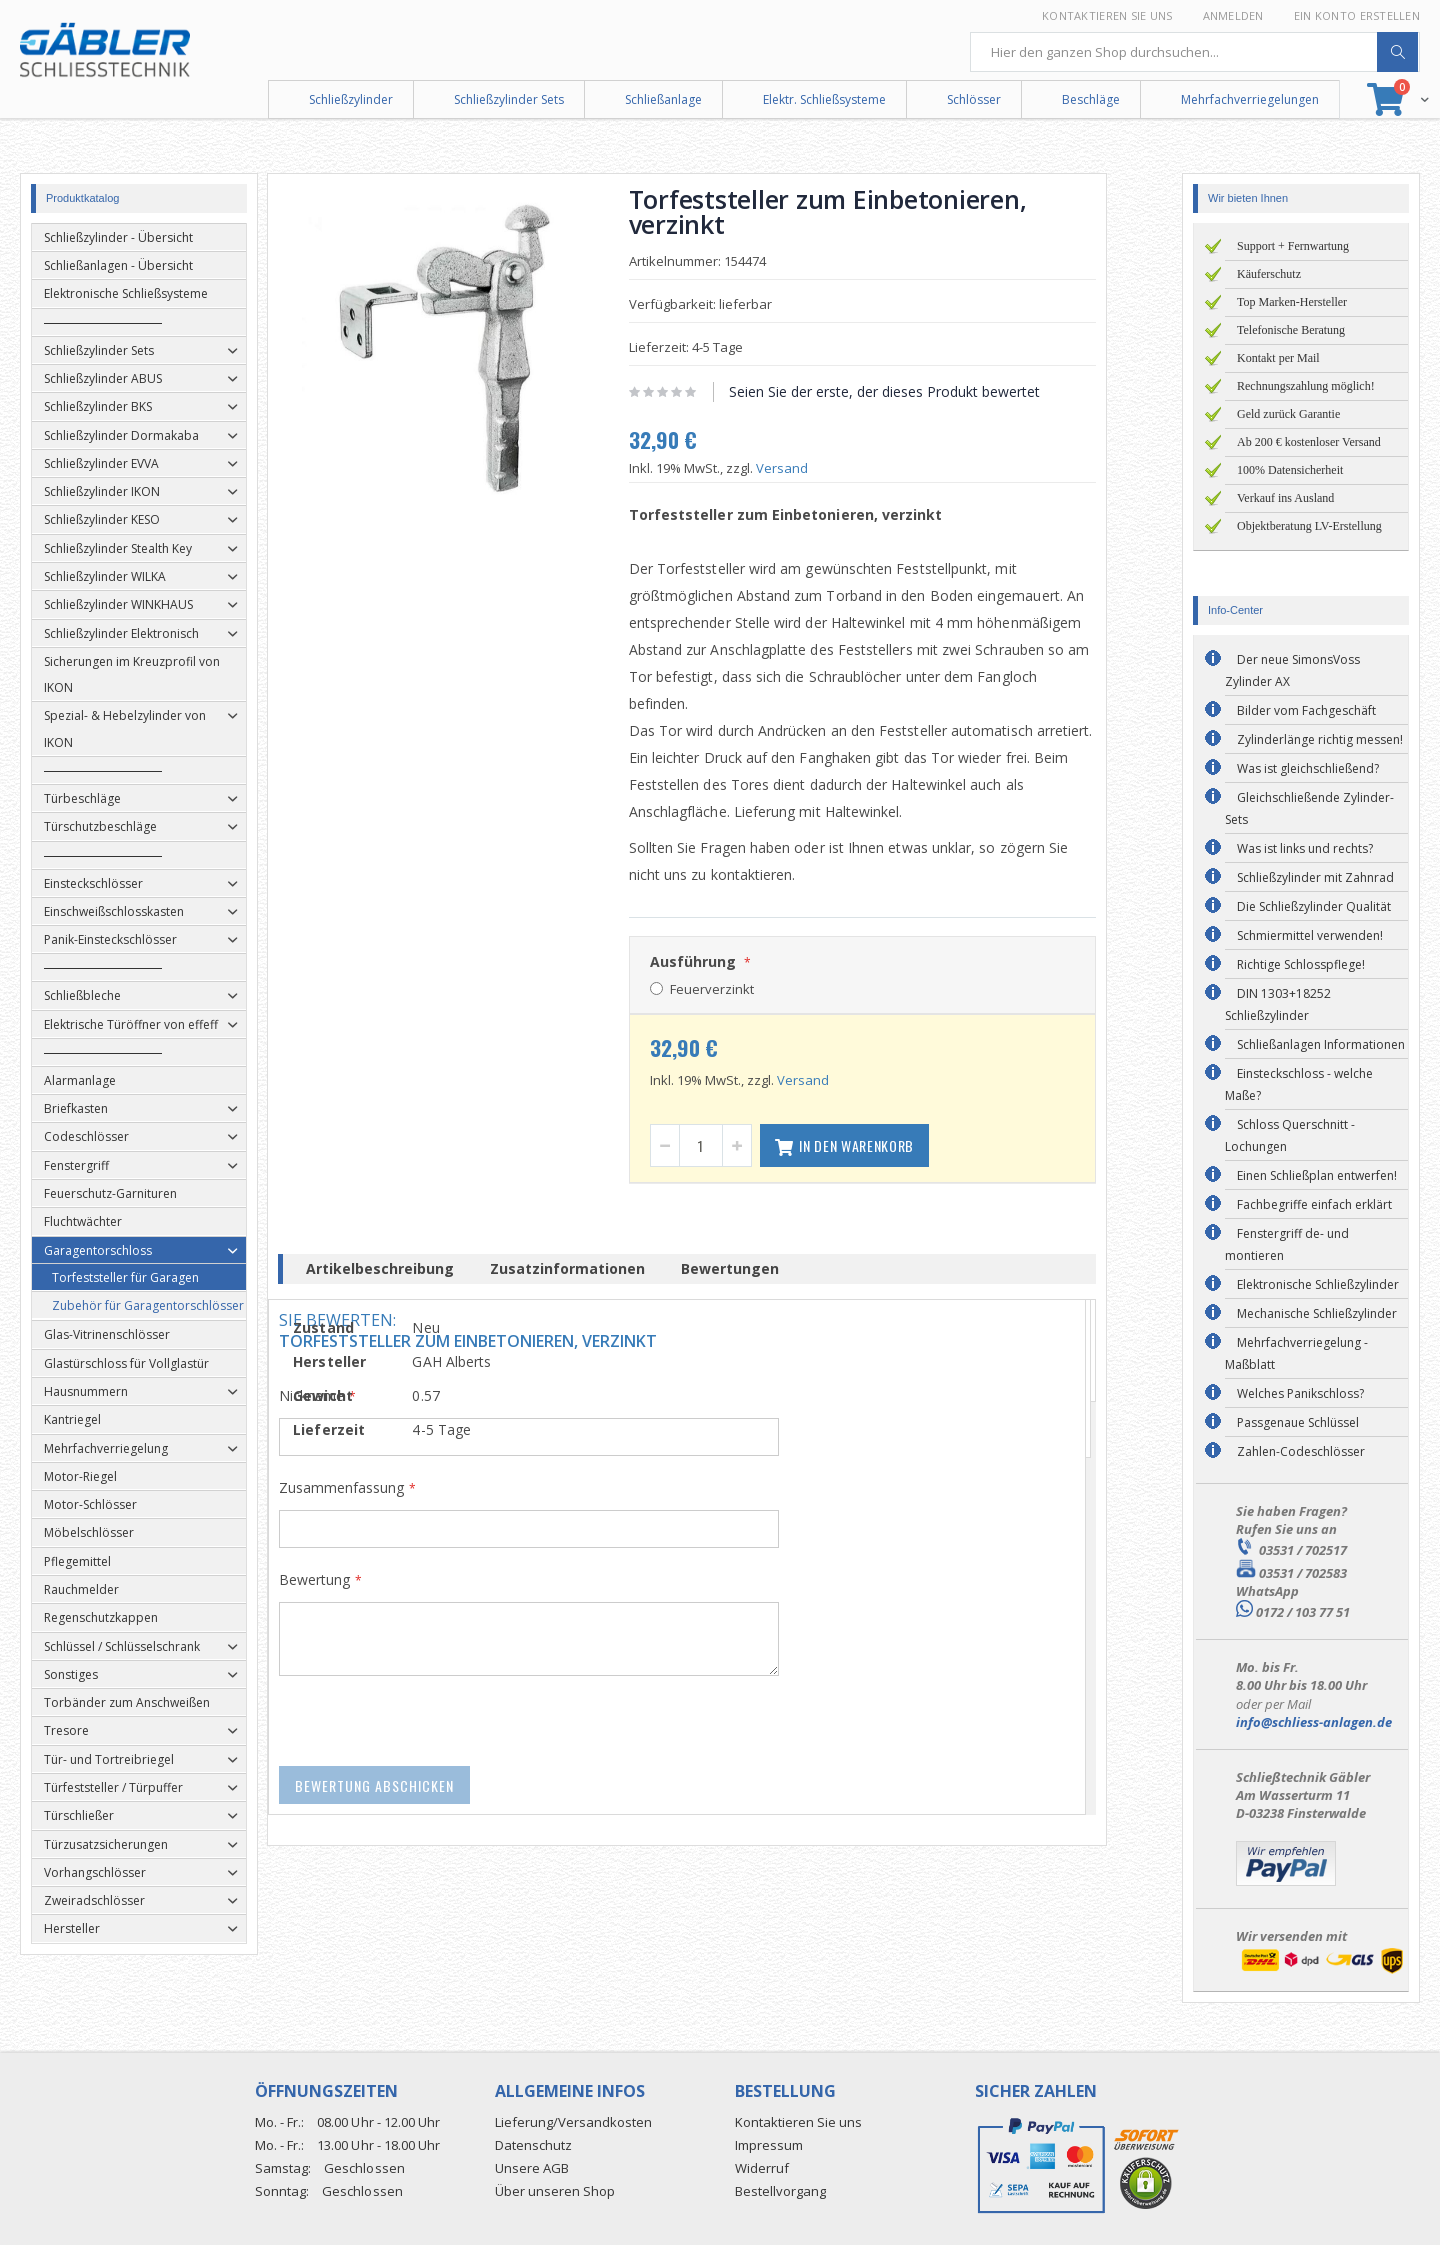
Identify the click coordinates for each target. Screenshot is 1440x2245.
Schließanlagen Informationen (1321, 1044)
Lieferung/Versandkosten (573, 2122)
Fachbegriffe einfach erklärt (1314, 1204)
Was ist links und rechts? (1305, 848)
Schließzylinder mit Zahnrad (1315, 877)
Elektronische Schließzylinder (1318, 1284)
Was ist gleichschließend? (1308, 768)
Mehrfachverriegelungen (1250, 99)
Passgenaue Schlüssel (1298, 1422)
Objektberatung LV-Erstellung (1309, 526)
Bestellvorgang (780, 2191)
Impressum (769, 2145)
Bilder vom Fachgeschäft (1306, 710)
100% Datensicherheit (1290, 470)
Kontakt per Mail (1278, 358)
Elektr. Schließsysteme (824, 99)
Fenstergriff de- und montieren (1287, 1244)
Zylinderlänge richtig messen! (1320, 739)
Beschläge (1091, 99)
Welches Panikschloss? (1300, 1393)
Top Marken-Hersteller (1292, 302)
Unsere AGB (532, 2168)
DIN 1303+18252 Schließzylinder (1278, 1004)
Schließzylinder (351, 99)
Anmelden (1233, 15)
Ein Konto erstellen (1357, 15)
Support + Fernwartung (1293, 246)
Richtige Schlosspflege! (1301, 964)
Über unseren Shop (555, 2191)
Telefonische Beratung (1291, 330)
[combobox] (1195, 52)
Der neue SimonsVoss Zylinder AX (1292, 670)
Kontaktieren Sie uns (1107, 15)
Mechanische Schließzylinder (1317, 1313)
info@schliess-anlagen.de (1314, 1722)
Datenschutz (533, 2145)
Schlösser (974, 99)
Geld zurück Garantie (1288, 414)
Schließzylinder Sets (509, 99)
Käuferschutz (1269, 274)
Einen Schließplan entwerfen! (1317, 1175)
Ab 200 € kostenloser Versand (1309, 442)
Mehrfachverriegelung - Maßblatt (1296, 1353)
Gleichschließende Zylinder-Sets (1309, 808)
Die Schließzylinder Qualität (1314, 906)
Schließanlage (663, 99)
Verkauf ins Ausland (1285, 498)
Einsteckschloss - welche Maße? (1299, 1084)
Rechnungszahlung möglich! (1306, 386)
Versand (814, 468)
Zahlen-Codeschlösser (1301, 1451)
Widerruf (762, 2168)
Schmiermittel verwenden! (1310, 935)
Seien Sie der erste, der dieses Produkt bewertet (916, 391)
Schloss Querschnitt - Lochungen (1290, 1135)
